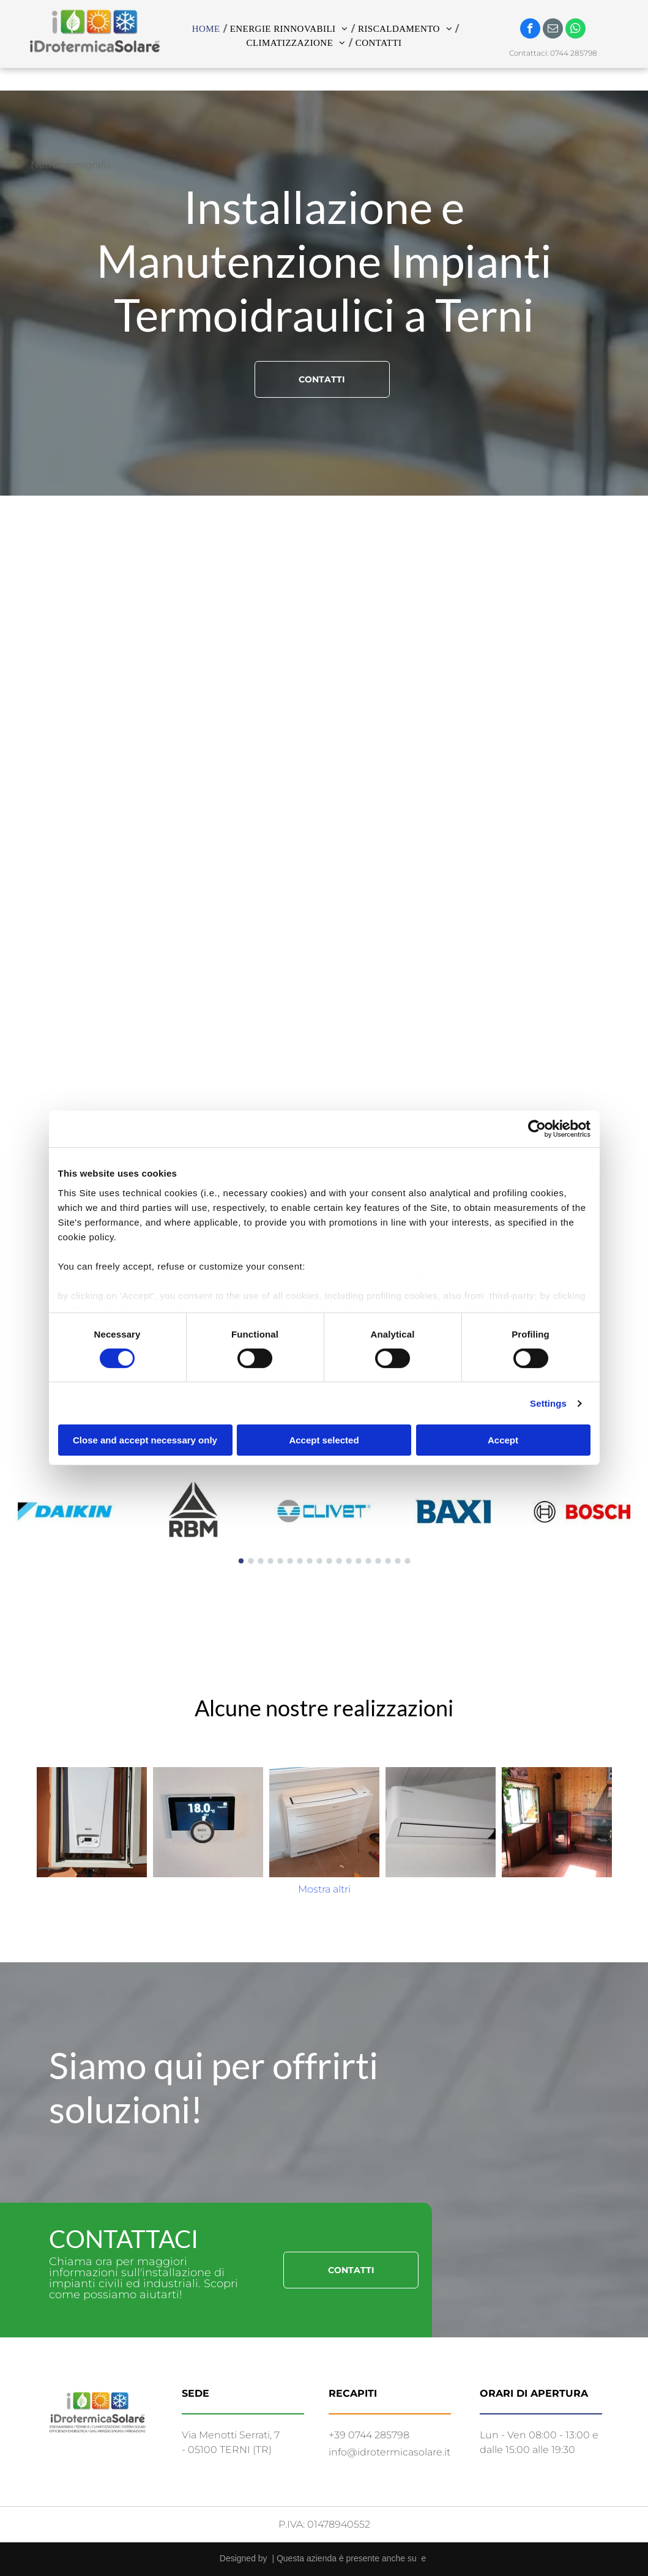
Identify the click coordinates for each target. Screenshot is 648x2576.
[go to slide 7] (299, 1560)
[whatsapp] (575, 30)
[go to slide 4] (270, 1560)
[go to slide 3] (260, 1560)
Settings (548, 1403)
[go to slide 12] (348, 1560)
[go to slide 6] (290, 1560)
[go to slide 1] (241, 1560)
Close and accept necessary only (145, 1440)
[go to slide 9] (319, 1560)
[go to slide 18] (407, 1560)
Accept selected (324, 1440)
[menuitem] (208, 29)
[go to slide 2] (250, 1560)
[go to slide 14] (368, 1560)
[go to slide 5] (280, 1560)
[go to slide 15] (378, 1560)
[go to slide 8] (309, 1560)
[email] (553, 30)
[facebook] (530, 30)
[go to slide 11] (339, 1560)
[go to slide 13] (358, 1560)
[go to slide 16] (387, 1560)
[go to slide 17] (397, 1560)
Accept (503, 1440)
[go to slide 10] (329, 1560)
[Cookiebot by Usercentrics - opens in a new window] (536, 1129)
